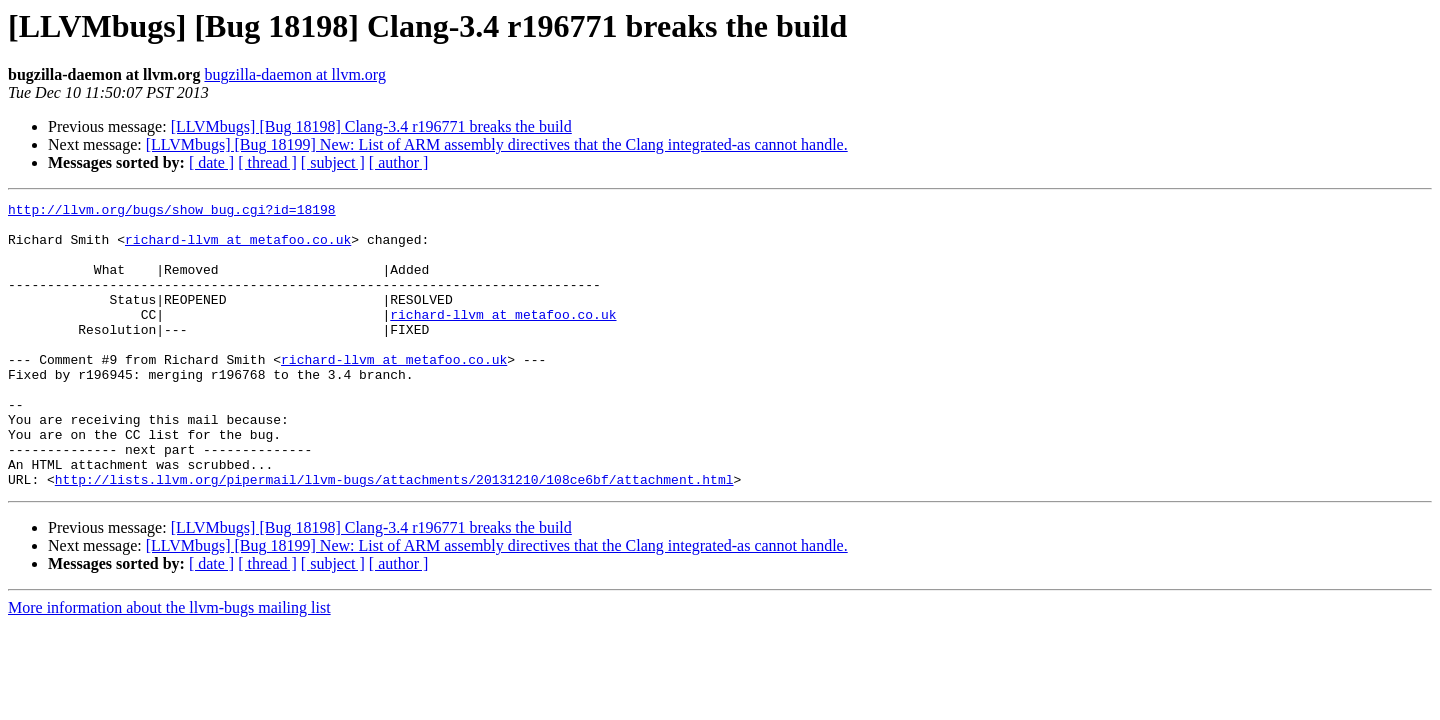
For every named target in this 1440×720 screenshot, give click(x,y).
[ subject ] (333, 162)
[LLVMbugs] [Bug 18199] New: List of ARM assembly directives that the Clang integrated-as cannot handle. (497, 144)
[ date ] (211, 162)
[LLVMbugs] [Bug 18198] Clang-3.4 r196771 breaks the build (371, 126)
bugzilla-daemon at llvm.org (294, 74)
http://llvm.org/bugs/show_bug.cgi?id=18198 (172, 212)
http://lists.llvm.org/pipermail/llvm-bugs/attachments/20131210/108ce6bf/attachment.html (394, 536)
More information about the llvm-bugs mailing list (169, 664)
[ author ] (399, 162)
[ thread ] (267, 162)
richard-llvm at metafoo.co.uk (238, 248)
